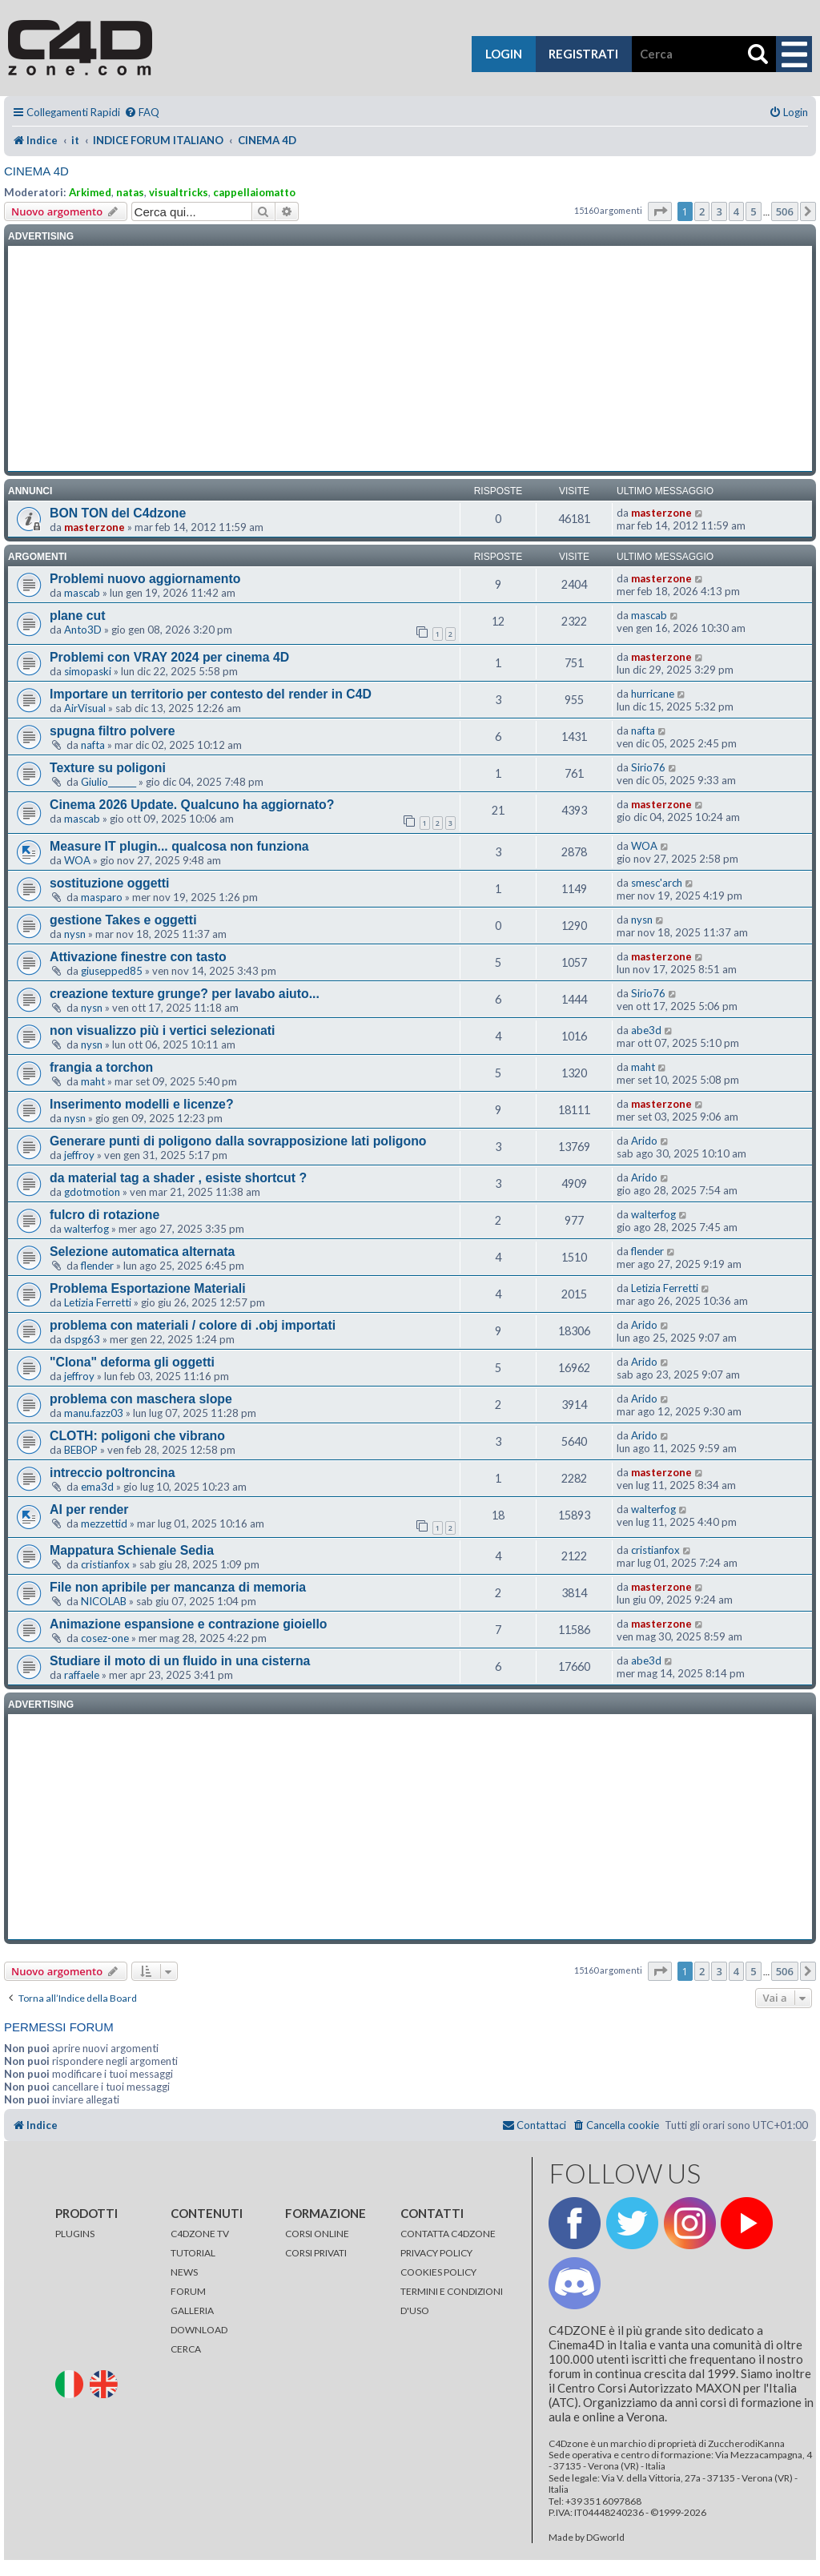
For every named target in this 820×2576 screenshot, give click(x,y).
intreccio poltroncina (112, 1472)
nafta (93, 745)
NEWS (184, 2272)
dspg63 (82, 1339)
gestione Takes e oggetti (123, 920)
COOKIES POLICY (438, 2272)
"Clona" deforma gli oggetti (132, 1362)
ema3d (97, 1486)
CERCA (186, 2349)
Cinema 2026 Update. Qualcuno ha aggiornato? (192, 804)
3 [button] (719, 211)
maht (93, 1081)
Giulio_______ (108, 781)
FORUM (188, 2291)
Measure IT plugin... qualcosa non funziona (179, 846)
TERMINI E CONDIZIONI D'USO (451, 2300)
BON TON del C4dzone (118, 513)
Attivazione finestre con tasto (138, 957)
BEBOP (81, 1449)
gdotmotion (92, 1191)
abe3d (646, 1030)
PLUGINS (74, 2234)
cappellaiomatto (254, 192)
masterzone (94, 527)
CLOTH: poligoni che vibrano (137, 1436)
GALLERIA (192, 2310)
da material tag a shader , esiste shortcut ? (178, 1178)
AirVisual (85, 708)
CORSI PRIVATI (316, 2253)
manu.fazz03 (93, 1413)
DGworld (605, 2537)
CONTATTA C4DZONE (448, 2234)
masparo (102, 897)
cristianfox (105, 1564)
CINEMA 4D (36, 171)
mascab (82, 592)
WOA (77, 860)
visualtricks (178, 192)
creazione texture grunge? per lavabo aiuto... (185, 993)
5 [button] (753, 211)
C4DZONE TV (200, 2234)
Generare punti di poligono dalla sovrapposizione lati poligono (238, 1141)
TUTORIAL (193, 2253)
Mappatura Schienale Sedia (132, 1550)
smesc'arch (656, 882)
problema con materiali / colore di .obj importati (193, 1325)
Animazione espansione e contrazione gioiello (189, 1624)
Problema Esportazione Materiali (148, 1288)
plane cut (77, 615)
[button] (660, 211)
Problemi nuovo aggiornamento (145, 579)
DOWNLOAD (199, 2330)
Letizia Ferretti (97, 1302)
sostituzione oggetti (109, 883)
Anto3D (83, 629)
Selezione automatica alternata (142, 1251)
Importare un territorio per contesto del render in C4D (211, 694)
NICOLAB (104, 1601)
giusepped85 (112, 970)
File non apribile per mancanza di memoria (178, 1587)
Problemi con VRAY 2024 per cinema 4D (169, 657)
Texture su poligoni (108, 768)
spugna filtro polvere (112, 731)
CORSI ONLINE (317, 2234)
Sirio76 (648, 767)
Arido (644, 1140)
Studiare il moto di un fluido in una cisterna (180, 1661)
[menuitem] (141, 112)
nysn (75, 934)
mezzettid (104, 1523)
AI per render (89, 1509)
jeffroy (79, 1155)
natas (130, 192)
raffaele (81, 1674)
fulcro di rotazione (104, 1215)
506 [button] (785, 211)
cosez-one (105, 1638)
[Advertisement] (410, 359)
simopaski (87, 671)
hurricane (652, 693)
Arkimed (90, 192)
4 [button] (736, 211)
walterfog (86, 1228)
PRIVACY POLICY (436, 2253)
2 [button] (702, 211)
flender (97, 1265)
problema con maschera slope (141, 1399)
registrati (583, 53)
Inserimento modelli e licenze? (142, 1104)
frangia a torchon (101, 1067)
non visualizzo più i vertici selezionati (162, 1030)
